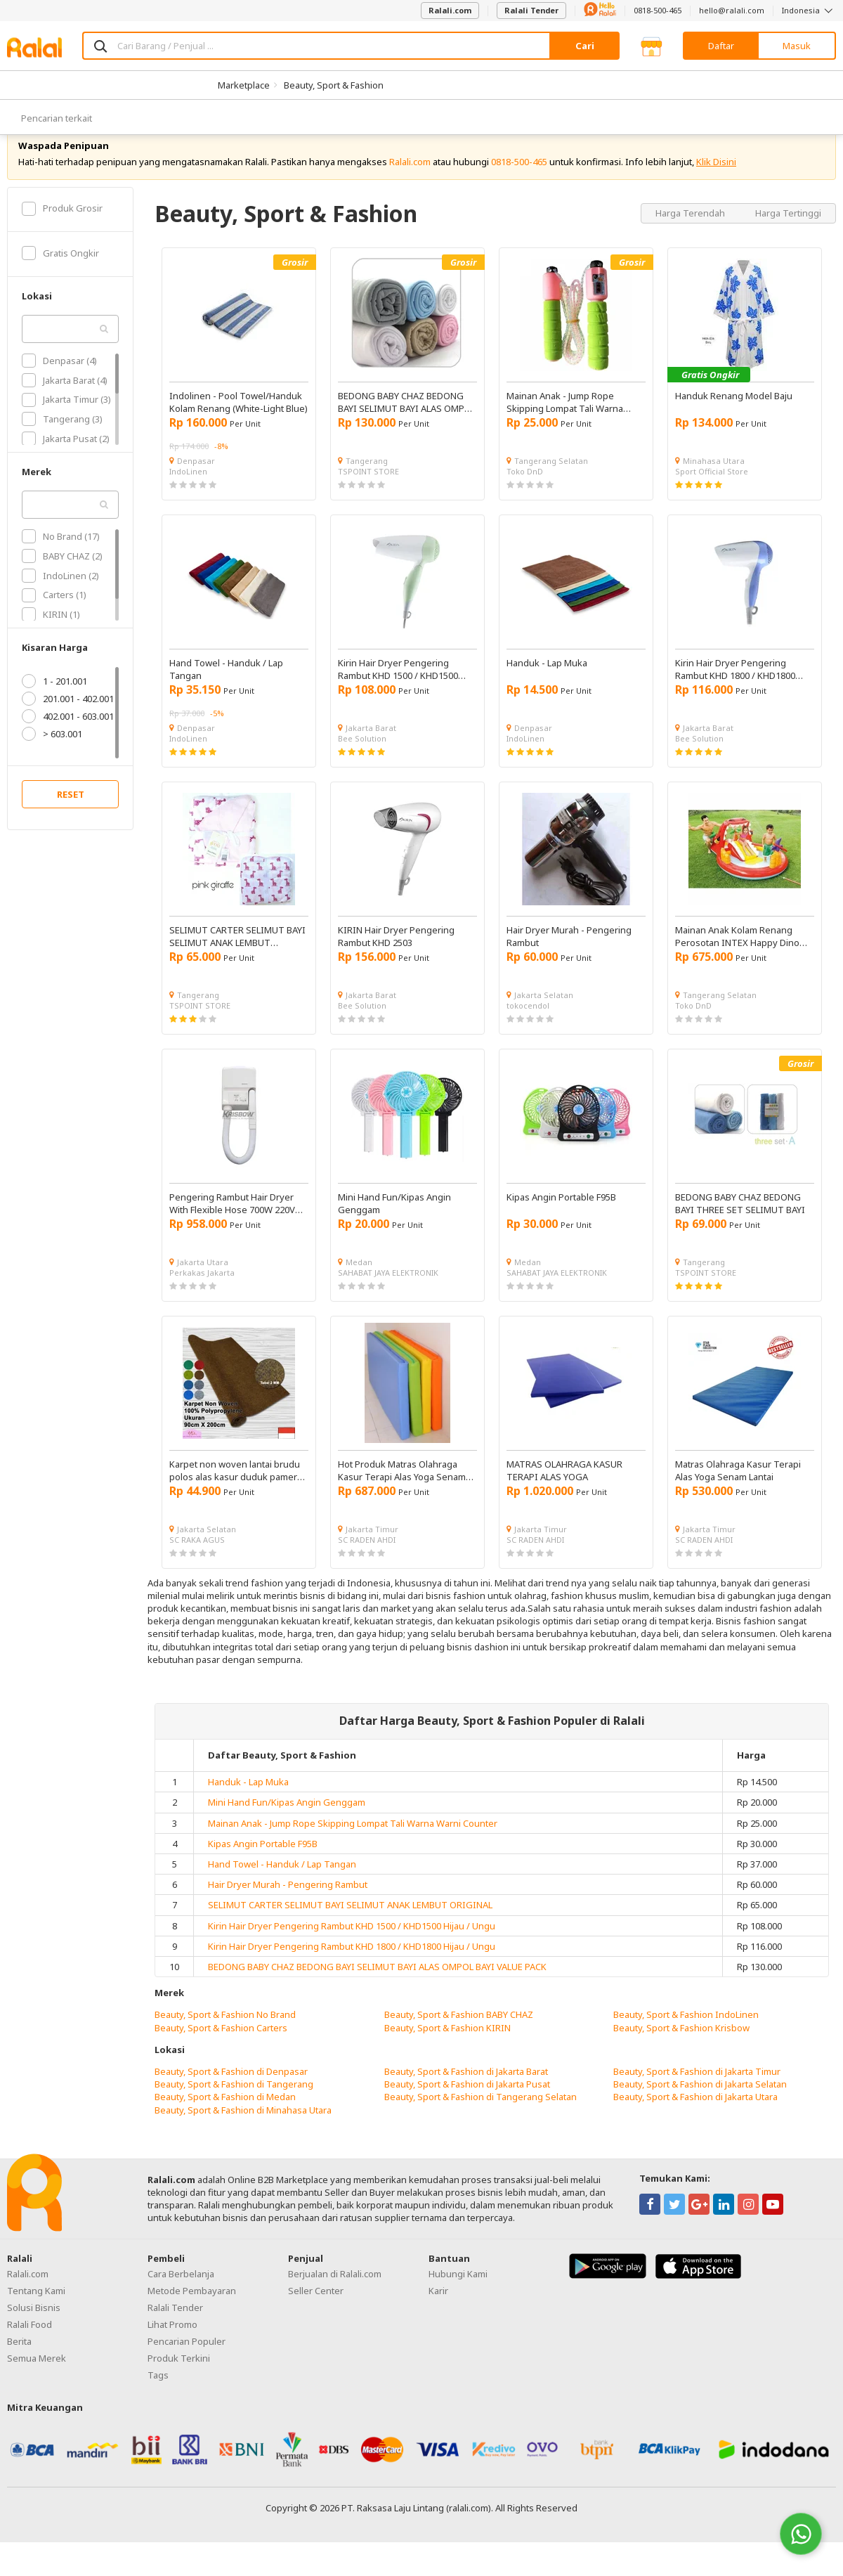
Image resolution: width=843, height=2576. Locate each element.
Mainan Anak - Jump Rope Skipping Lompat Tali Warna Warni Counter (352, 1843)
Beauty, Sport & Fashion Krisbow (681, 2048)
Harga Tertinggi (788, 233)
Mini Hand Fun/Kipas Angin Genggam (286, 1823)
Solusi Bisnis (33, 2328)
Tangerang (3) (62, 440)
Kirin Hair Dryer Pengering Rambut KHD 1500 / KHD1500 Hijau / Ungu (351, 1946)
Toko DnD (525, 492)
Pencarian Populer (187, 2362)
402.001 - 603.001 (68, 737)
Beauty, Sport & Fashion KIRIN (447, 2048)
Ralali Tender (531, 10)
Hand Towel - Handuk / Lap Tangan (282, 1885)
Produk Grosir (62, 229)
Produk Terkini (179, 2379)
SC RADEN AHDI (367, 1560)
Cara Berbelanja (181, 2295)
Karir (438, 2311)
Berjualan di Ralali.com (334, 2295)
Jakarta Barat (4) (64, 401)
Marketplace (244, 85)
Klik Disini (716, 182)
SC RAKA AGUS (197, 1560)
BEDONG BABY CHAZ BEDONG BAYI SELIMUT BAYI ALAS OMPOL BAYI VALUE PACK (377, 1987)
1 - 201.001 (54, 702)
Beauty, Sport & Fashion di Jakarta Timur (696, 2092)
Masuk (797, 45)
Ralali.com (450, 10)
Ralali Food (29, 2345)
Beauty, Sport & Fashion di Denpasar (231, 2092)
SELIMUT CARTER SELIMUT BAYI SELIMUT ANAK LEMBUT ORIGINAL (350, 1926)
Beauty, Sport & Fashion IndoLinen (686, 2035)
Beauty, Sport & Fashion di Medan (225, 2117)
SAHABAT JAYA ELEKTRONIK (388, 1293)
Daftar (721, 45)
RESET (70, 815)
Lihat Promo (172, 2345)
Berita (19, 2362)
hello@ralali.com (731, 10)
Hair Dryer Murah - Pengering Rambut (287, 1905)
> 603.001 (52, 755)
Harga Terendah (691, 233)
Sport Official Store (711, 492)
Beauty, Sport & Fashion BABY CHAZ (458, 2035)
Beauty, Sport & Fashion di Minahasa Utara (243, 2130)
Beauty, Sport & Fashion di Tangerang (234, 2105)
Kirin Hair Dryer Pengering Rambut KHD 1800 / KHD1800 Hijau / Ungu (351, 1967)
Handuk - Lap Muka (248, 1803)
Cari (584, 45)
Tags (158, 2396)
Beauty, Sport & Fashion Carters (221, 2048)
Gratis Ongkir (60, 274)
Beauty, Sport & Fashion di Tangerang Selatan (480, 2117)
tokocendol (528, 1026)
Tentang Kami (36, 2311)
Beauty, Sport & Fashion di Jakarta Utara (695, 2117)
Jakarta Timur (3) (66, 420)
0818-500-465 (657, 10)
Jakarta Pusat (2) (66, 460)
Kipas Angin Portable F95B (263, 1864)
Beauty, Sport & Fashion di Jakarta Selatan (700, 2105)
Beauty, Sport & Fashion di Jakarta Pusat (467, 2105)
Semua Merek (36, 2379)
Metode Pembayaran (192, 2311)
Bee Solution (362, 759)
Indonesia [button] (809, 10)
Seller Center (316, 2311)
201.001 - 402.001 (68, 720)
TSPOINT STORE (368, 492)
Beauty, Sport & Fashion (334, 85)
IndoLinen (188, 492)
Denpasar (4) (59, 382)
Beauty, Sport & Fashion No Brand (225, 2035)
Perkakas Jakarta (202, 1293)
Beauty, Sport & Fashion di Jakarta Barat (466, 2092)
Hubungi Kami (458, 2295)
